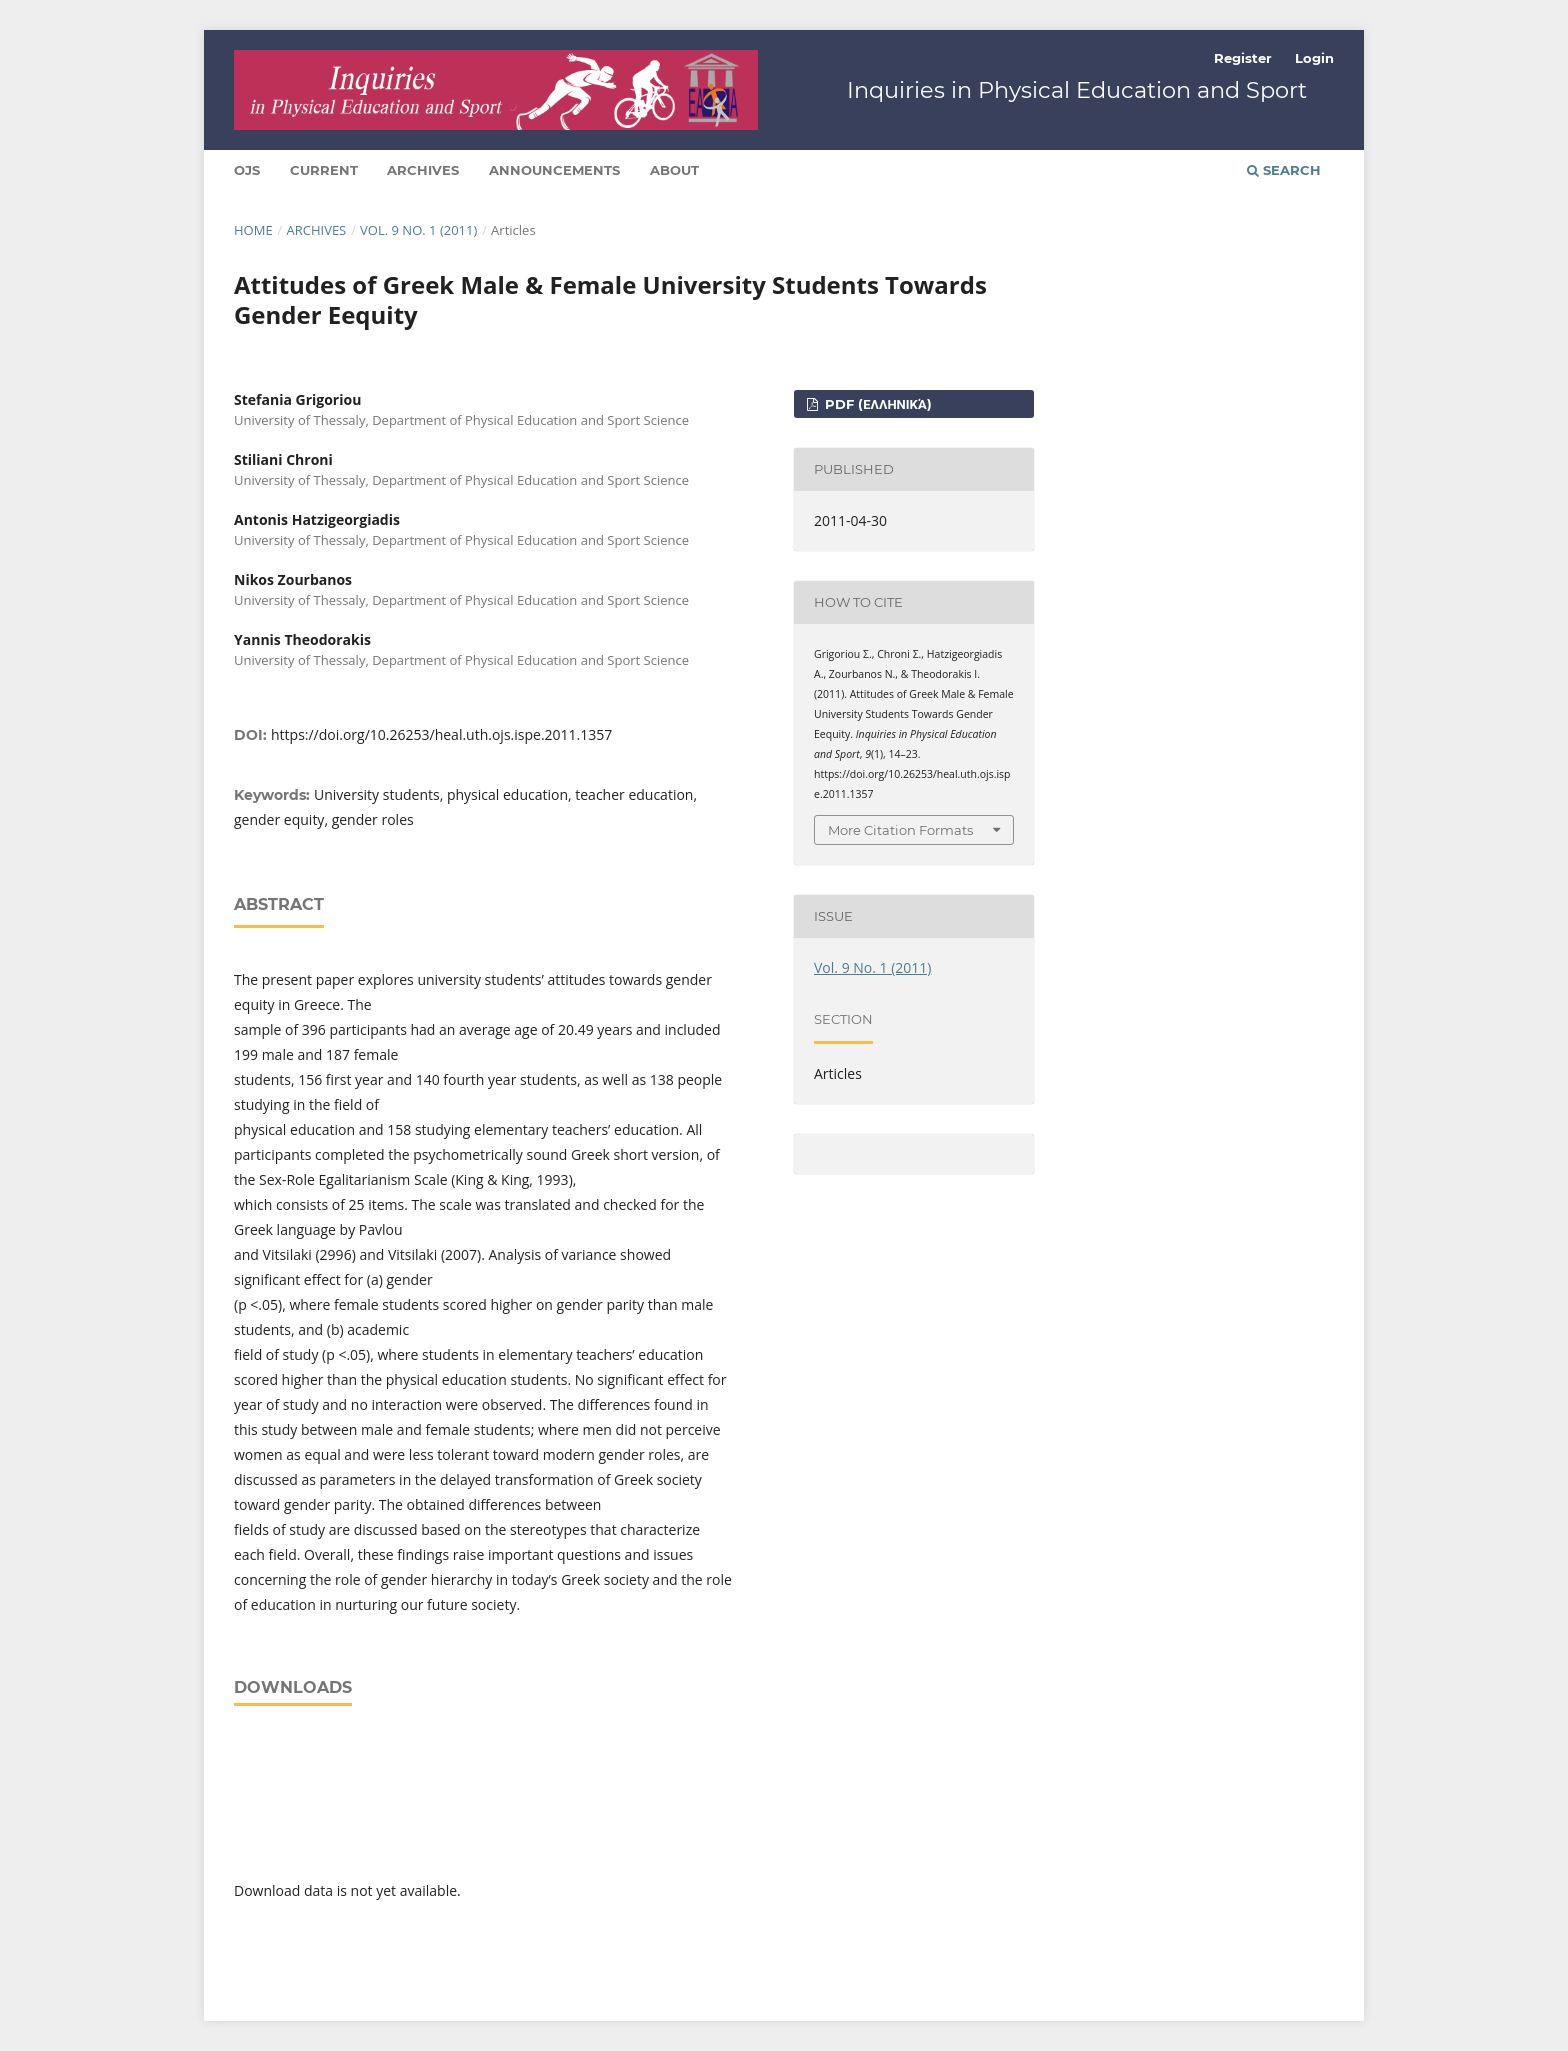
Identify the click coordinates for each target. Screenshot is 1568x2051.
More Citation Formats (900, 830)
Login (1314, 58)
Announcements (554, 170)
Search (1284, 170)
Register (1243, 58)
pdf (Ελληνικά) (876, 404)
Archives (423, 170)
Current (324, 170)
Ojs (247, 170)
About (674, 170)
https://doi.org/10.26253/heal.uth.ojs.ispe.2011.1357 (441, 734)
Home (253, 230)
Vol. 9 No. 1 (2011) (418, 230)
